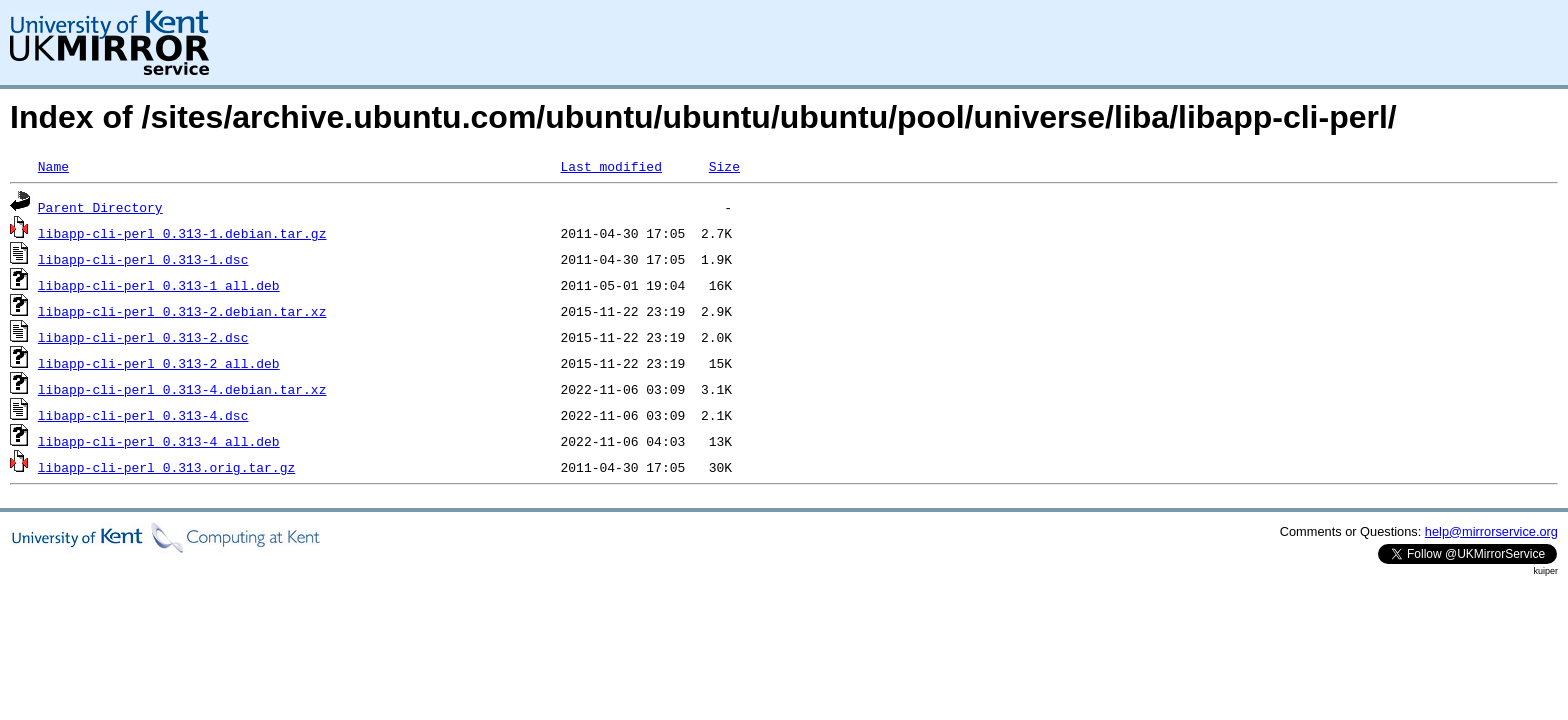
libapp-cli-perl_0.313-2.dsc (143, 337)
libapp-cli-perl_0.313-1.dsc (143, 259)
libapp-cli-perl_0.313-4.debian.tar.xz (182, 389)
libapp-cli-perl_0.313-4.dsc (143, 415)
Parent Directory (100, 207)
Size (724, 166)
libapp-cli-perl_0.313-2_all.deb (159, 363)
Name (53, 166)
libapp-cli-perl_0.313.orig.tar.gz (166, 467)
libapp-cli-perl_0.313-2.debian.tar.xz (182, 311)
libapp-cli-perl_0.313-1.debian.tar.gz (182, 233)
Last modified (610, 166)
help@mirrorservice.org (1491, 531)
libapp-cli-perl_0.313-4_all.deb (159, 441)
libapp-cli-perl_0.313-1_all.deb (159, 285)
